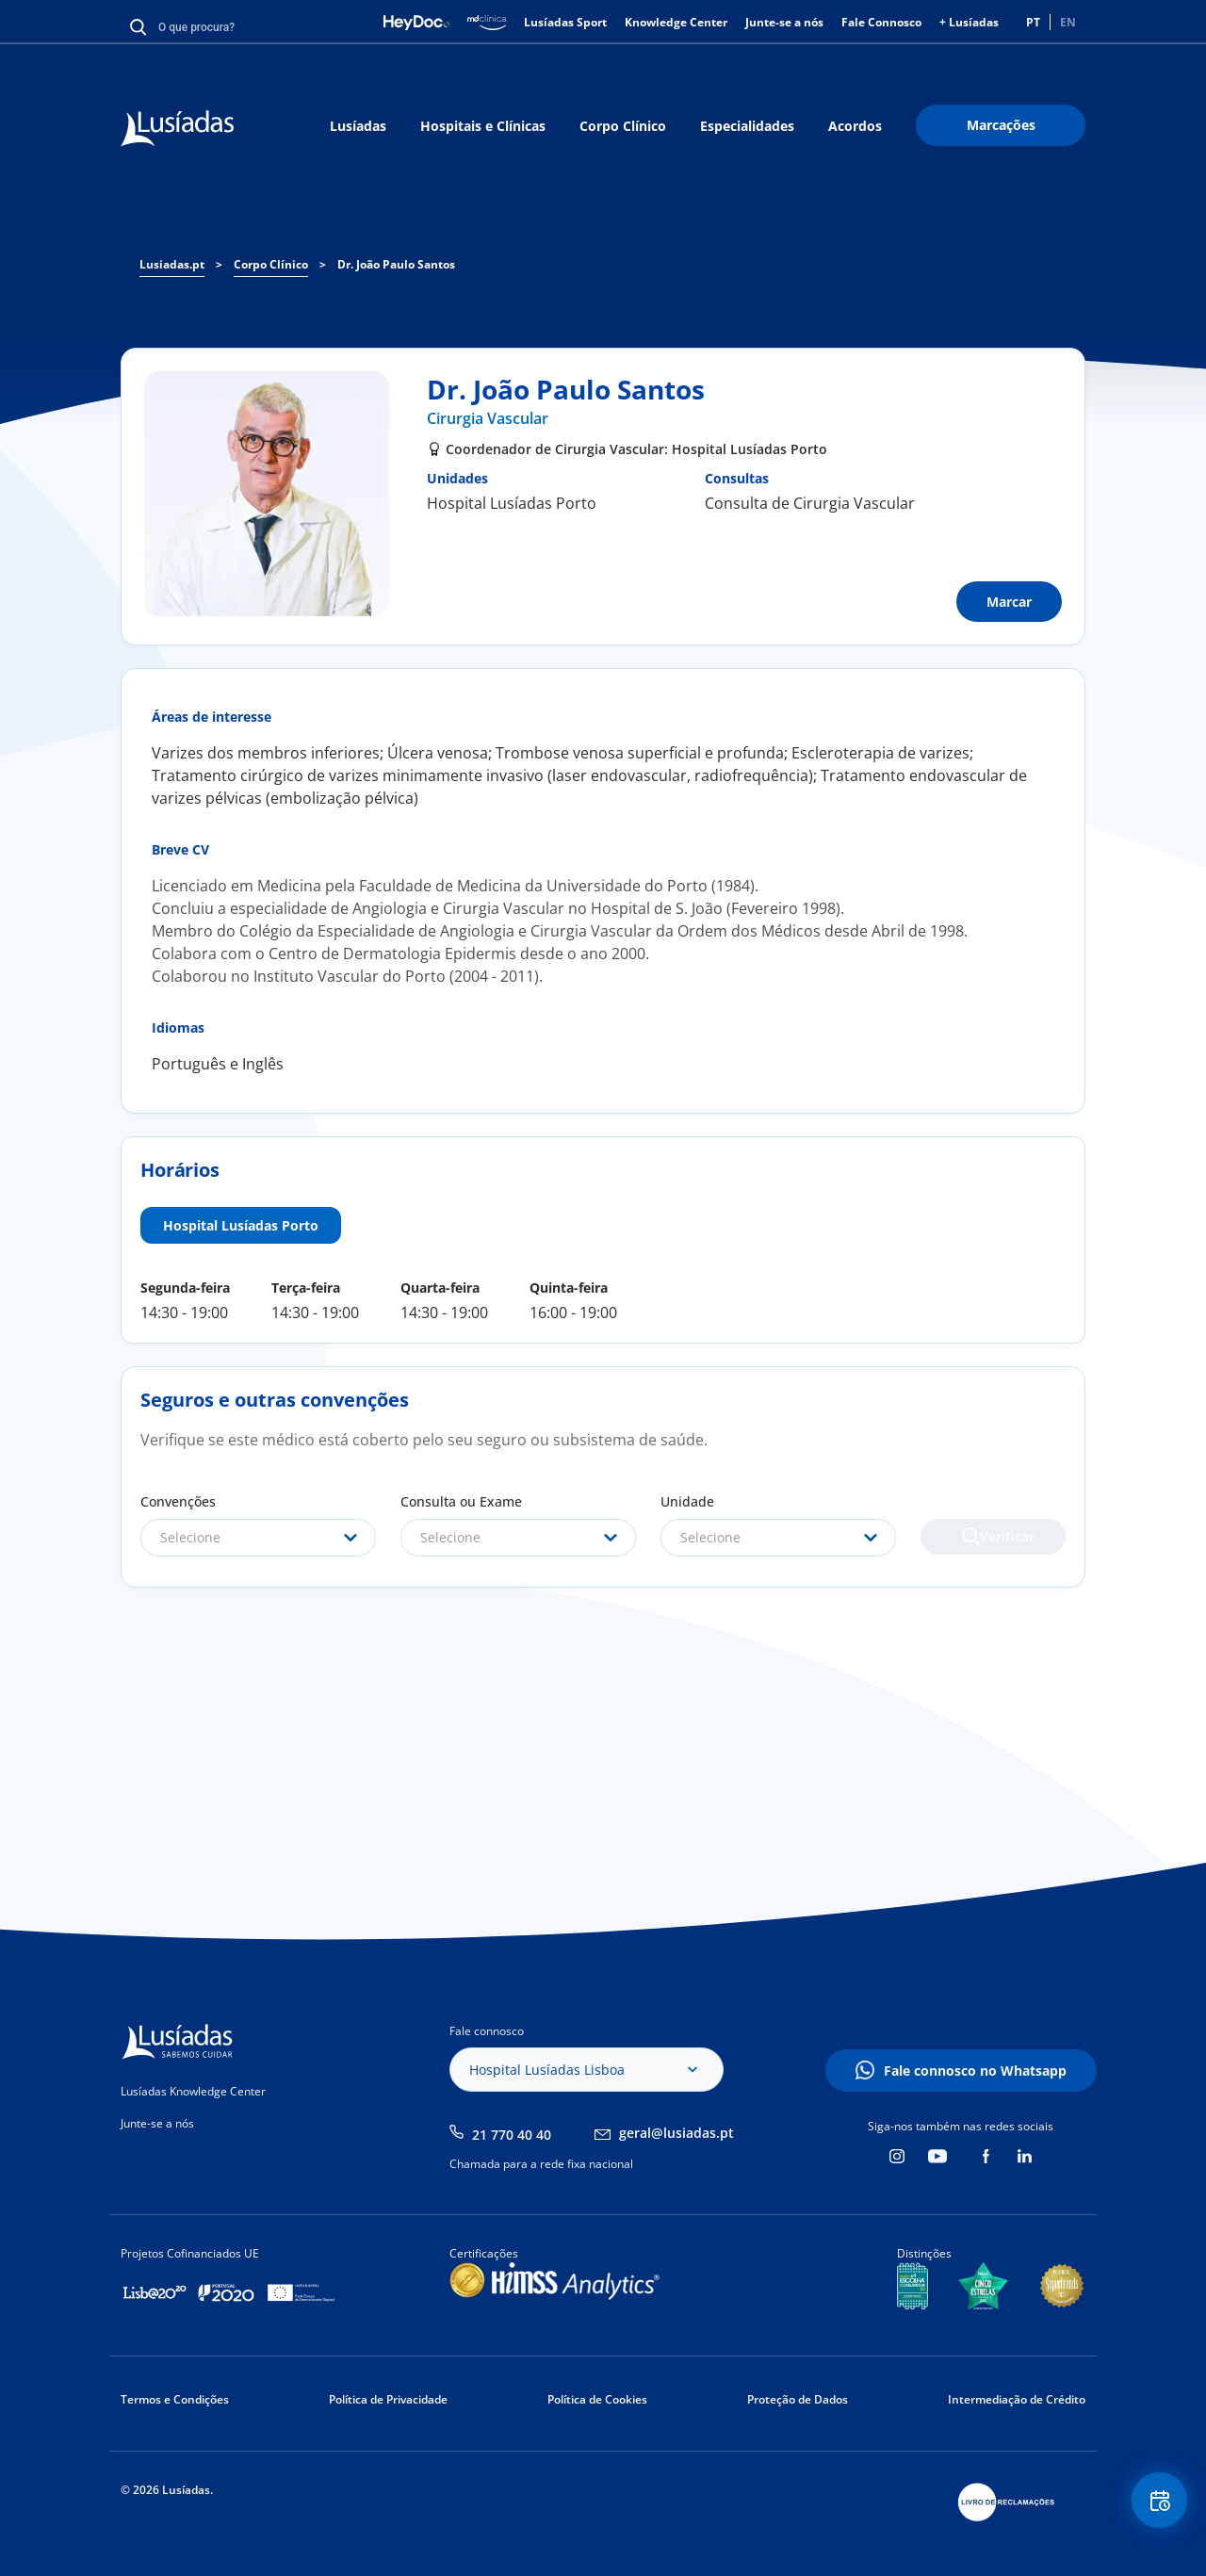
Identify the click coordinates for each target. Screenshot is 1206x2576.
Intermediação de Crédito (1016, 2399)
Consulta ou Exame (461, 1501)
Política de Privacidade (388, 2399)
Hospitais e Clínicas (483, 126)
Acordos (855, 126)
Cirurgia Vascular (487, 418)
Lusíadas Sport (565, 22)
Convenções (178, 1501)
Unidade (687, 1501)
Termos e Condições (175, 2399)
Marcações (1001, 125)
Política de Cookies (597, 2399)
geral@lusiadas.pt (676, 2133)
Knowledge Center (676, 22)
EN (1068, 22)
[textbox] (258, 1538)
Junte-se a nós (784, 22)
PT (1033, 22)
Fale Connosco (881, 22)
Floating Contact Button (1154, 2506)
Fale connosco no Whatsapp (975, 2070)
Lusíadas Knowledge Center (193, 2091)
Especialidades (747, 126)
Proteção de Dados (797, 2399)
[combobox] (258, 1538)
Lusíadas (358, 126)
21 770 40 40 (511, 2135)
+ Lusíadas (969, 22)
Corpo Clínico (622, 126)
